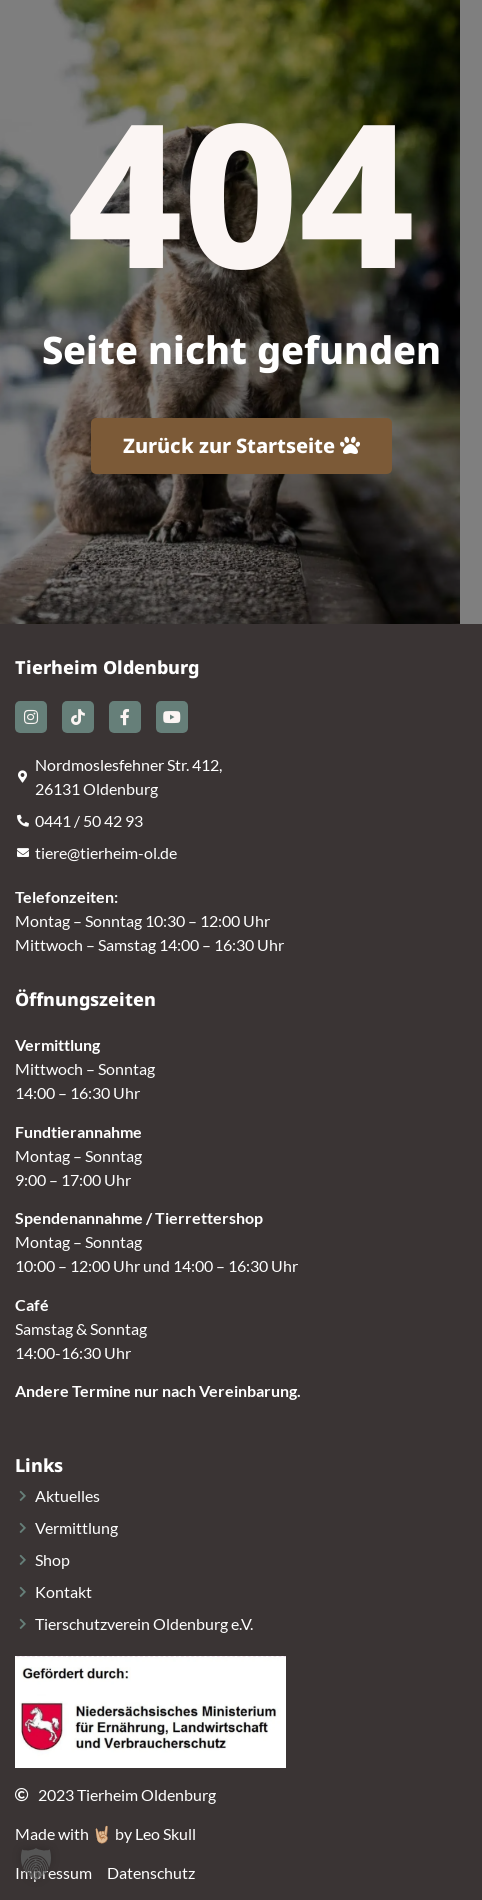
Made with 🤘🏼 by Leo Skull (105, 1833)
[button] (36, 1864)
